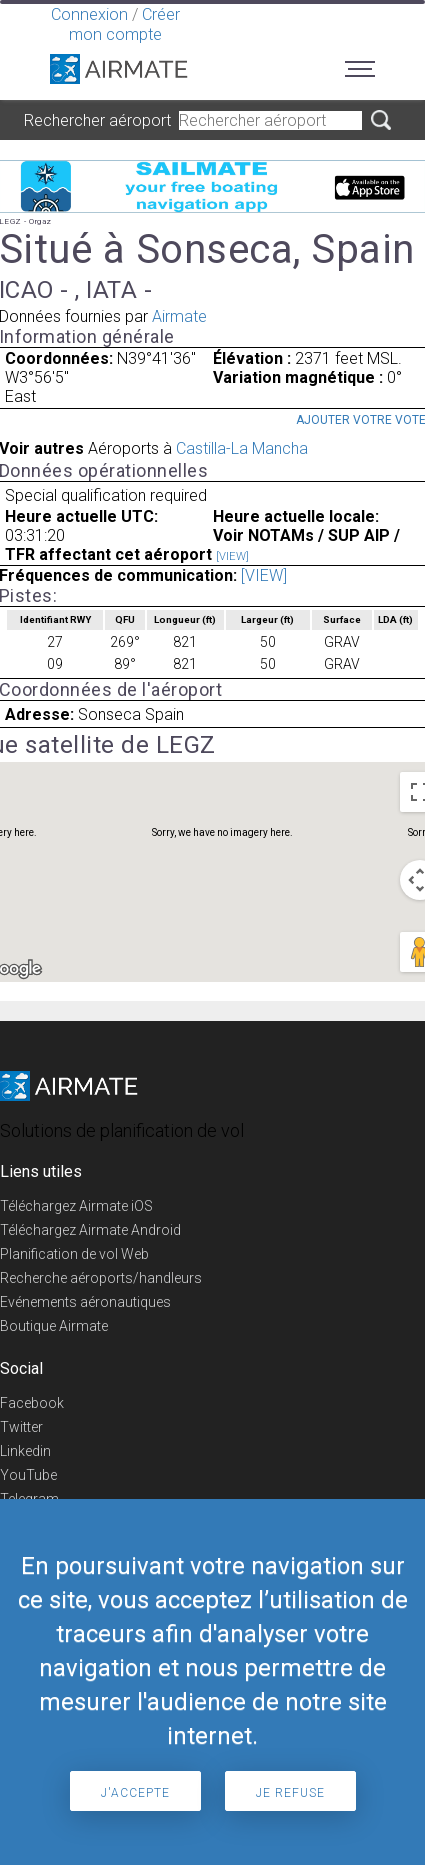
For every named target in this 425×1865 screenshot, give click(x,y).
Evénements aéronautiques (85, 1302)
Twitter (21, 1427)
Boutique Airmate (54, 1326)
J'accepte (135, 1793)
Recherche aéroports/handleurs (101, 1278)
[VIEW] (232, 556)
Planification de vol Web (74, 1254)
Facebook (32, 1403)
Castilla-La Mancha (242, 448)
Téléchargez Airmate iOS (76, 1206)
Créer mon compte (124, 24)
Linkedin (25, 1451)
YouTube (28, 1475)
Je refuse (290, 1793)
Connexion (89, 14)
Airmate (179, 316)
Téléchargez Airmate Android (90, 1230)
